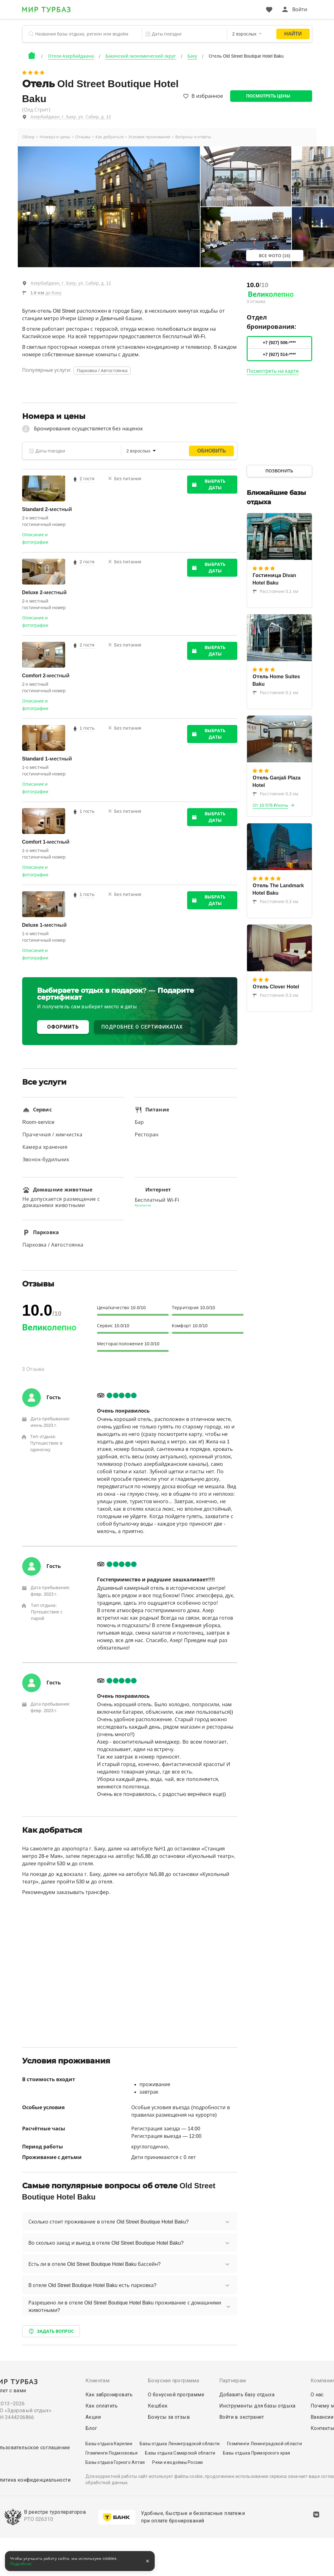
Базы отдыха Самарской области (180, 2453)
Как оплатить (101, 2406)
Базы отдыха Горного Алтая (115, 2462)
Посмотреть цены (268, 95)
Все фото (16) (274, 255)
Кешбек (157, 2406)
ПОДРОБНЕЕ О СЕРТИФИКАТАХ (142, 1027)
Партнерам (232, 2381)
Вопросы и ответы (193, 137)
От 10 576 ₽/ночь (270, 805)
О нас (317, 2395)
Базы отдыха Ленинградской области (180, 2443)
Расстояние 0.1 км (275, 591)
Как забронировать (109, 2395)
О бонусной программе (176, 2395)
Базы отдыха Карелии (108, 2443)
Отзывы (82, 137)
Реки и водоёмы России (177, 2462)
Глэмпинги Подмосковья (111, 2453)
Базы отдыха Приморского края (256, 2453)
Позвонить (279, 470)
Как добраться (109, 137)
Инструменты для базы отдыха (257, 2406)
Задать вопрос (51, 2331)
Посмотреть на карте (273, 371)
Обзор (28, 137)
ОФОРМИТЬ (63, 1027)
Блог (91, 2428)
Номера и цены (55, 137)
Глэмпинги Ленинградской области (264, 2443)
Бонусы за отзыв (169, 2417)
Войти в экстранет (241, 2417)
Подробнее (21, 2564)
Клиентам (97, 2381)
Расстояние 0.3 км (275, 793)
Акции (93, 2417)
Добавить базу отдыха (246, 2395)
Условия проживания (149, 137)
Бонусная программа (173, 2381)
